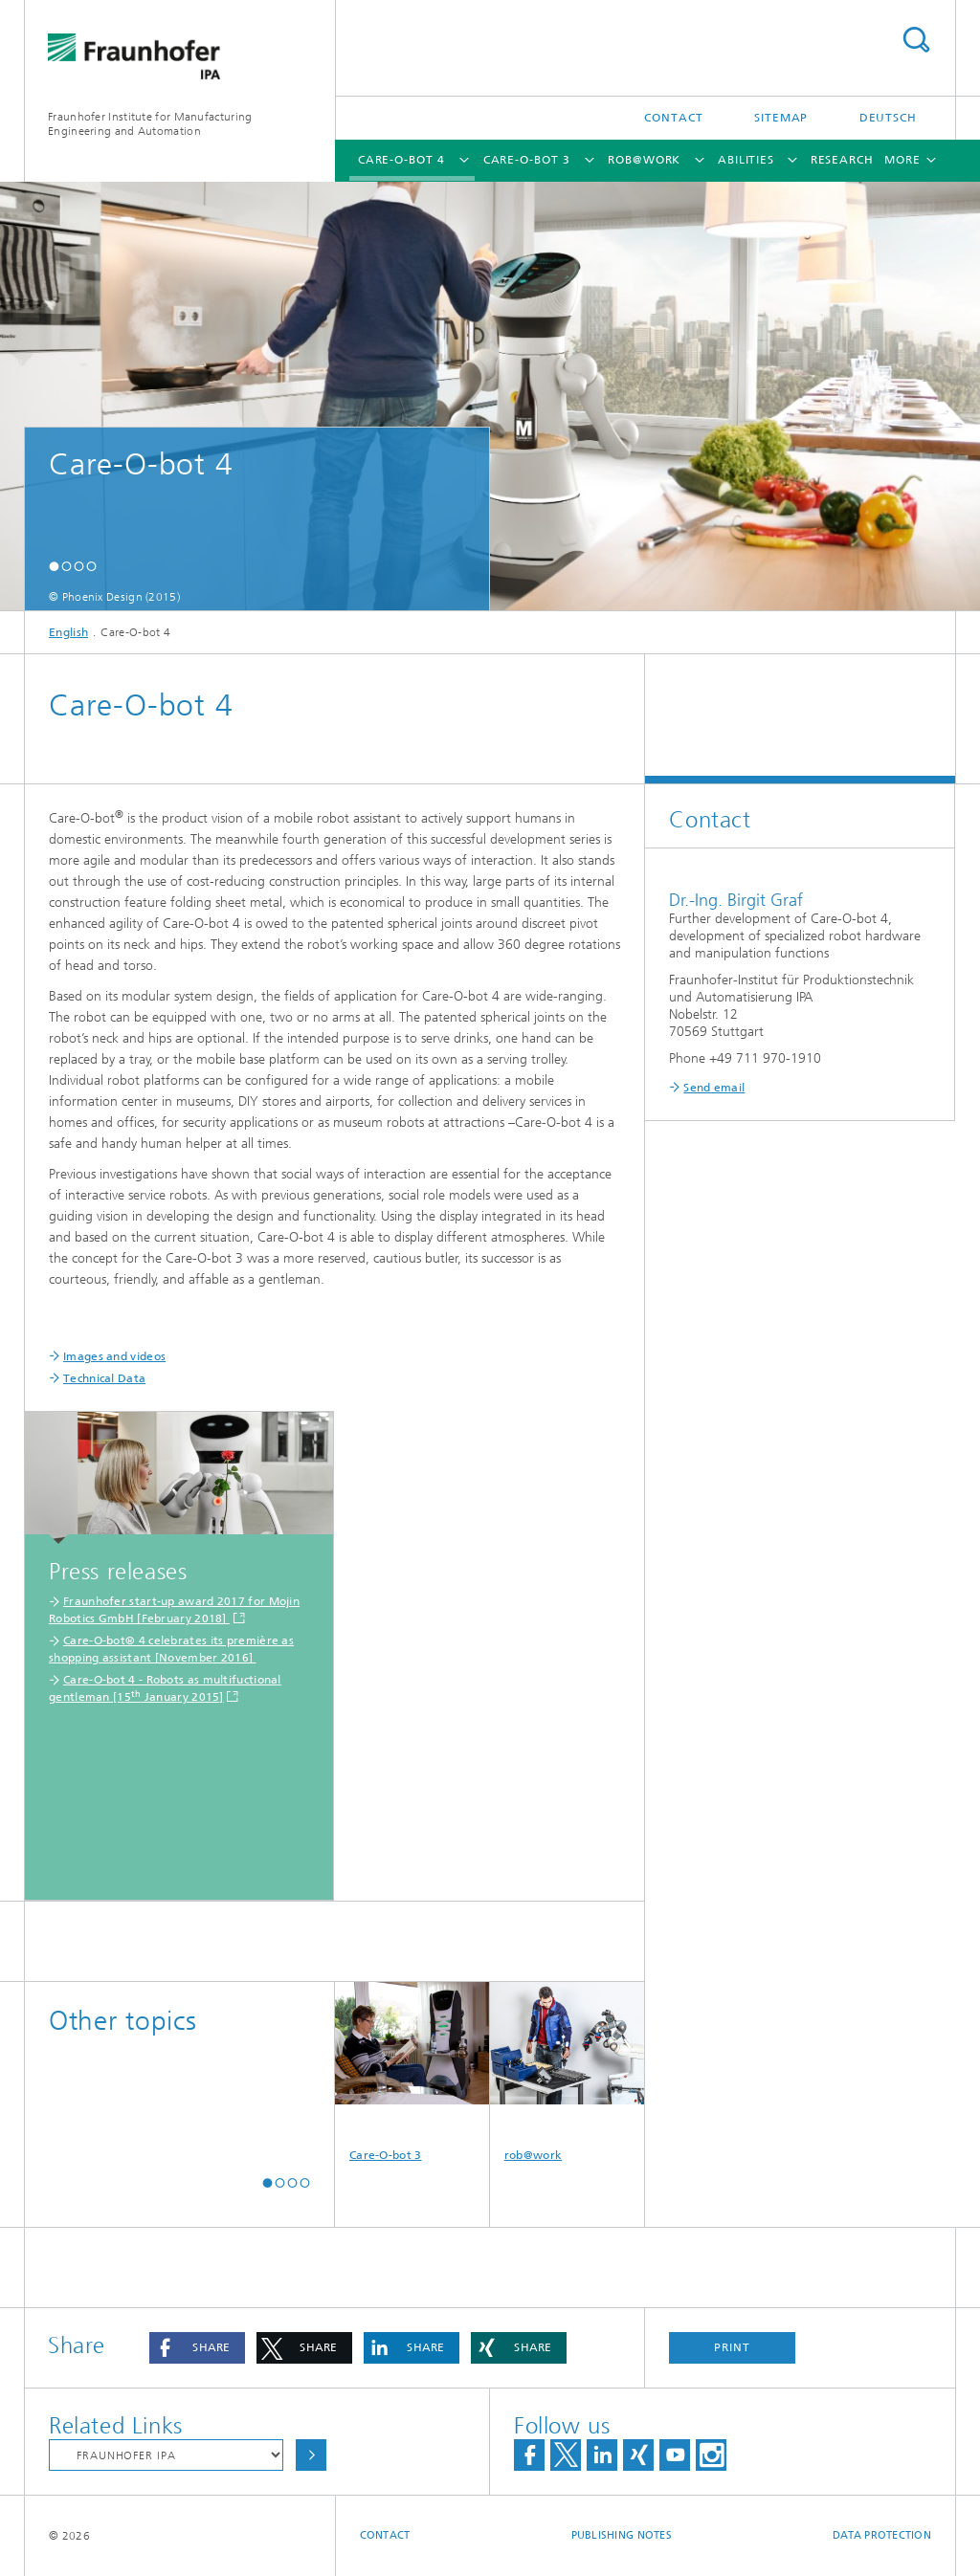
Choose (311, 2455)
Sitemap (781, 117)
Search (916, 39)
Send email (714, 1087)
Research (842, 159)
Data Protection (882, 2535)
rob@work (644, 159)
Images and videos (114, 1356)
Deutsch (888, 117)
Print (732, 2347)
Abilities (746, 159)
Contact (673, 117)
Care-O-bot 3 (526, 159)
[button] (54, 566)
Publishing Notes (621, 2535)
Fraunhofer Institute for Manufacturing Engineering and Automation (150, 124)
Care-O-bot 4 (401, 159)
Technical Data (104, 1378)
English (68, 632)
